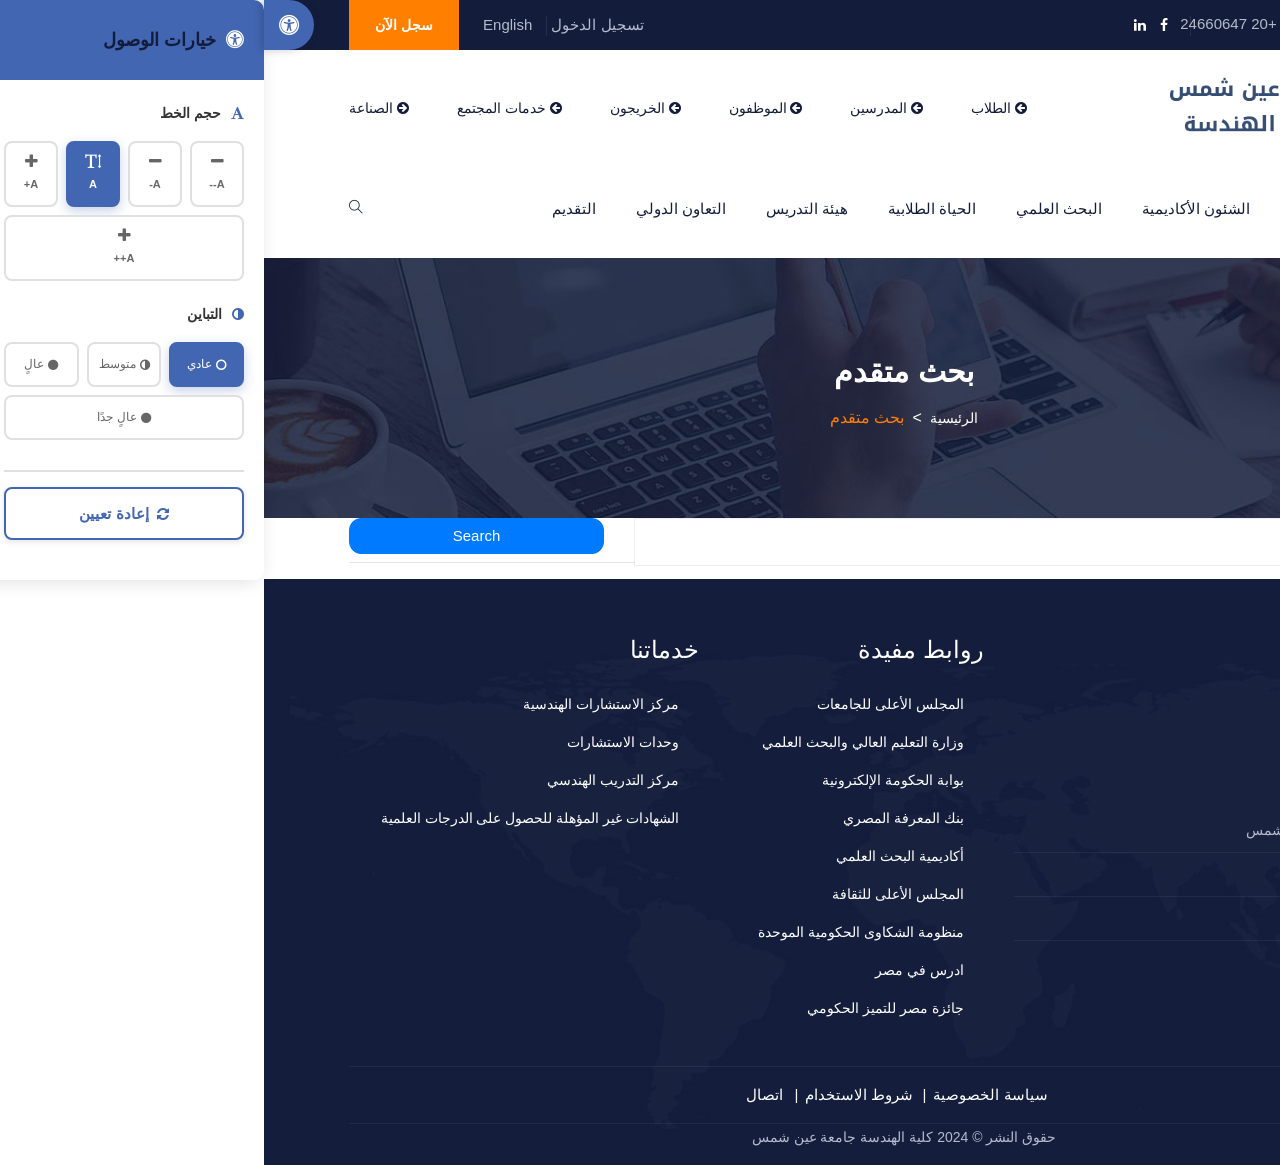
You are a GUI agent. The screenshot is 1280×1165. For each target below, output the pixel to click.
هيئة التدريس (543, 208)
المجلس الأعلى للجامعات (626, 704)
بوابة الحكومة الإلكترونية (629, 780)
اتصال (500, 1094)
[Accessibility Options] (25, 25)
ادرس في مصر (655, 970)
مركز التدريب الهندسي (349, 780)
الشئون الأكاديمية (932, 208)
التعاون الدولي (417, 208)
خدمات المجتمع (245, 108)
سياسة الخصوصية (726, 1094)
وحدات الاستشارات (359, 742)
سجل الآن (140, 25)
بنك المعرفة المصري (639, 818)
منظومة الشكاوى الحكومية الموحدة (597, 932)
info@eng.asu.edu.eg (1104, 23)
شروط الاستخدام (595, 1094)
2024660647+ (1122, 874)
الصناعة (115, 108)
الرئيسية (1151, 208)
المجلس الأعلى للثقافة (634, 894)
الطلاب (735, 108)
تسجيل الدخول (333, 24)
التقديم (310, 208)
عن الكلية (1055, 208)
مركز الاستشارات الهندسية (337, 704)
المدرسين (622, 108)
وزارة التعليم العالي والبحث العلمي (599, 742)
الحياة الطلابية (668, 208)
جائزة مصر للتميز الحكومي (621, 1008)
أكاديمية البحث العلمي (636, 856)
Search (213, 535)
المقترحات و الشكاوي (1105, 918)
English (243, 24)
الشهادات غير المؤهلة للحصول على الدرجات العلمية (266, 818)
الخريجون (381, 108)
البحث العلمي (795, 208)
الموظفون (502, 108)
